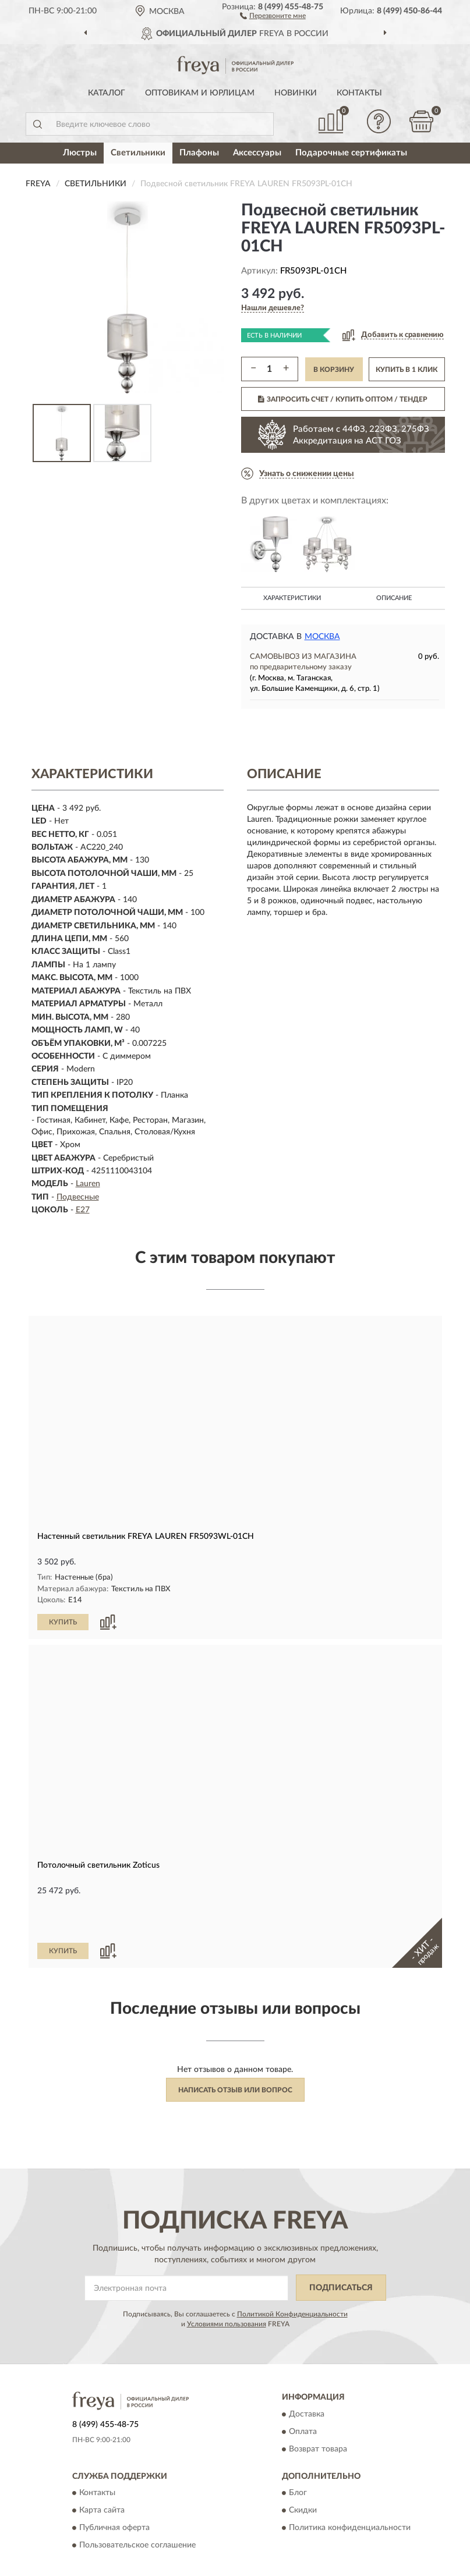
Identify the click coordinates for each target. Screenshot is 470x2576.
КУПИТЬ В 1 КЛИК (406, 369)
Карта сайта (102, 2471)
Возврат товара (318, 2409)
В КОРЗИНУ (333, 369)
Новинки (295, 93)
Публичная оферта (114, 2488)
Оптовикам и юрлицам (200, 93)
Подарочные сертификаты (351, 152)
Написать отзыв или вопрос (235, 2050)
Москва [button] (322, 637)
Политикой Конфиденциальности (292, 2274)
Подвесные (77, 1197)
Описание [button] (394, 598)
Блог (298, 2453)
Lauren (88, 1184)
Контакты (359, 93)
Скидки (303, 2471)
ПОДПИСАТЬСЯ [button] (341, 2248)
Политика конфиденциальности (350, 2488)
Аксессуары (257, 152)
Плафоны (199, 152)
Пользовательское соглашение (137, 2506)
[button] (273, 15)
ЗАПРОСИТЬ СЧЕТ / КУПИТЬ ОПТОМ (342, 399)
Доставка (306, 2375)
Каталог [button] (106, 93)
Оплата (303, 2392)
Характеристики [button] (292, 598)
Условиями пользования (226, 2284)
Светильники (138, 152)
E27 (83, 1210)
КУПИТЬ (63, 1621)
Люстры (80, 152)
